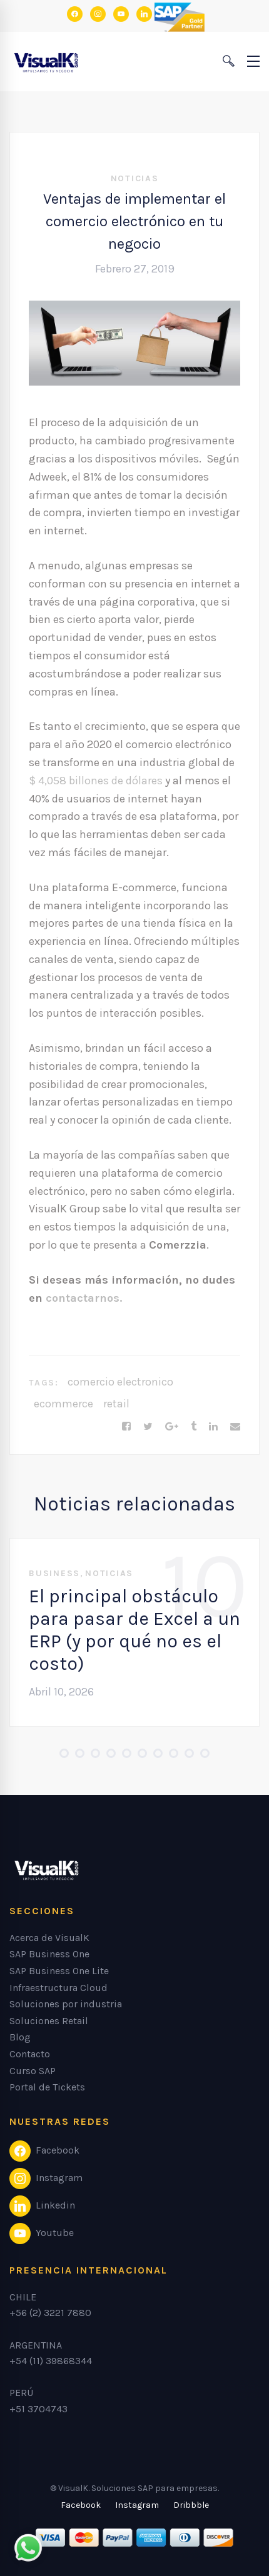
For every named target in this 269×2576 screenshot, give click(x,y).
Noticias (135, 178)
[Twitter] (148, 1427)
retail (116, 1403)
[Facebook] (126, 1427)
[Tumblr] (193, 1427)
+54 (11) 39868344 (50, 2361)
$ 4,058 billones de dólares (96, 780)
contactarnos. (84, 1298)
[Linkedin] (213, 1427)
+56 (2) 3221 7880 (50, 2313)
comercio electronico (120, 1382)
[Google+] (171, 1427)
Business (54, 1573)
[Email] (235, 1427)
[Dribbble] (191, 2505)
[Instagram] (137, 2505)
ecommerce (63, 1403)
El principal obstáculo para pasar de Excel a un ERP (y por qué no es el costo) (134, 1630)
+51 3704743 (38, 2409)
